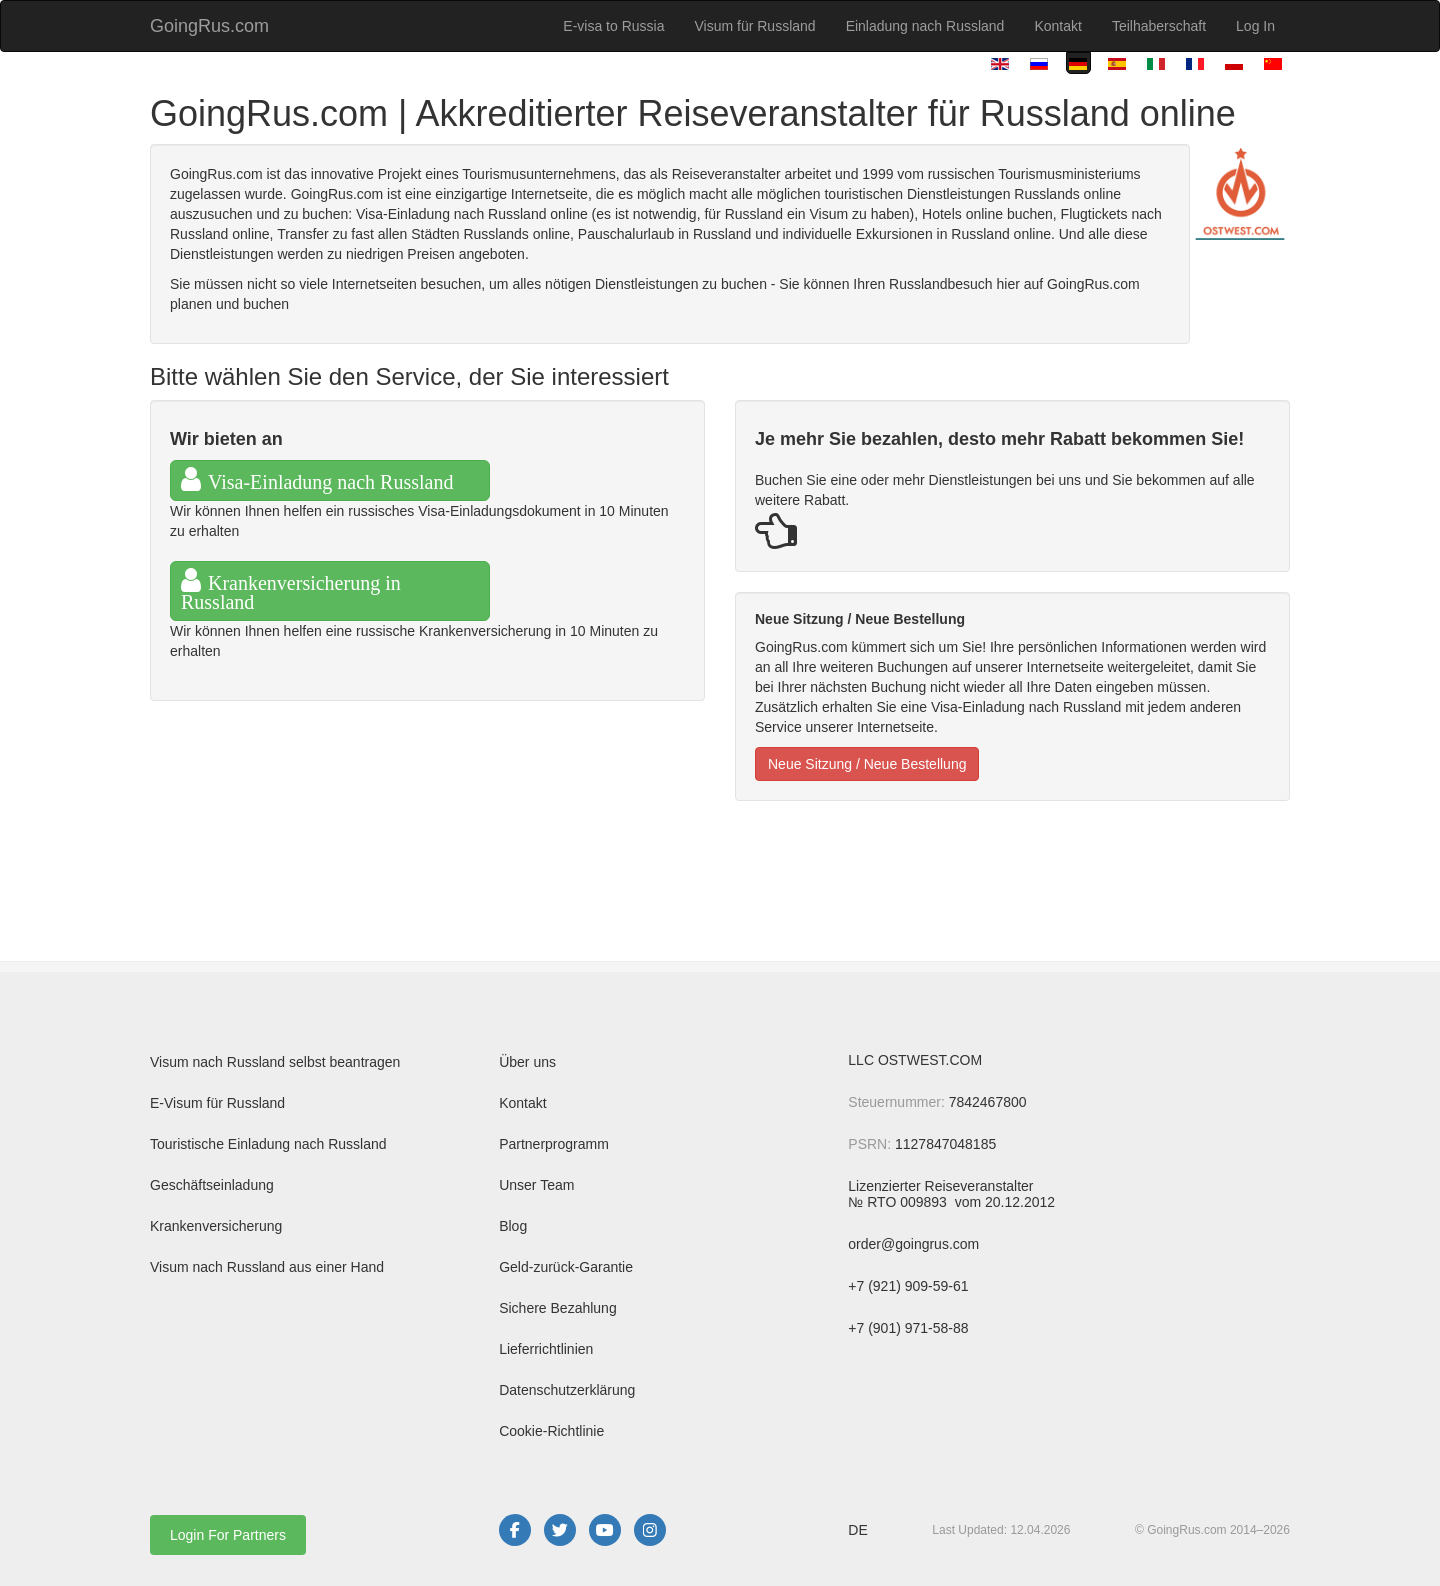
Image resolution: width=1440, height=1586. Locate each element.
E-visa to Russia (613, 26)
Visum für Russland (754, 26)
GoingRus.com (209, 26)
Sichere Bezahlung (558, 1308)
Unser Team (536, 1185)
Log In (1255, 26)
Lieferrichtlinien (546, 1349)
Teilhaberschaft (1159, 26)
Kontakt (1057, 26)
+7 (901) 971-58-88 (908, 1328)
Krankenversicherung (216, 1226)
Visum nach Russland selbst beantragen (275, 1062)
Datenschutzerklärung (567, 1390)
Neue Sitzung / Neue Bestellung (867, 764)
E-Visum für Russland (217, 1103)
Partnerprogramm (554, 1144)
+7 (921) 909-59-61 (908, 1286)
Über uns (527, 1062)
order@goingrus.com (913, 1244)
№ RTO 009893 (899, 1202)
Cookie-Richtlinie (551, 1431)
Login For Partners (228, 1535)
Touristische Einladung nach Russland (268, 1144)
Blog (513, 1226)
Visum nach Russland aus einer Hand (267, 1267)
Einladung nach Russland (925, 26)
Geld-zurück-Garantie (566, 1267)
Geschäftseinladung (212, 1185)
